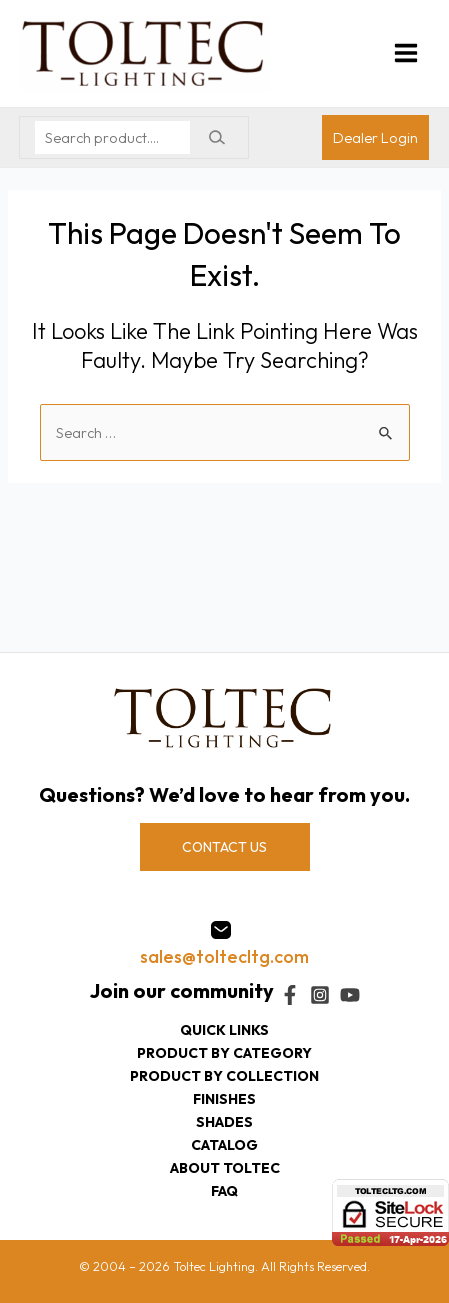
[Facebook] (290, 995)
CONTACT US (224, 847)
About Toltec (225, 1168)
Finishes (224, 1099)
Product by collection (224, 1076)
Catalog (224, 1145)
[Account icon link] (375, 137)
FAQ (224, 1191)
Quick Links (224, 1030)
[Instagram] (320, 995)
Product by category (224, 1053)
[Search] (216, 137)
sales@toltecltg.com (224, 956)
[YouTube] (350, 995)
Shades (224, 1122)
